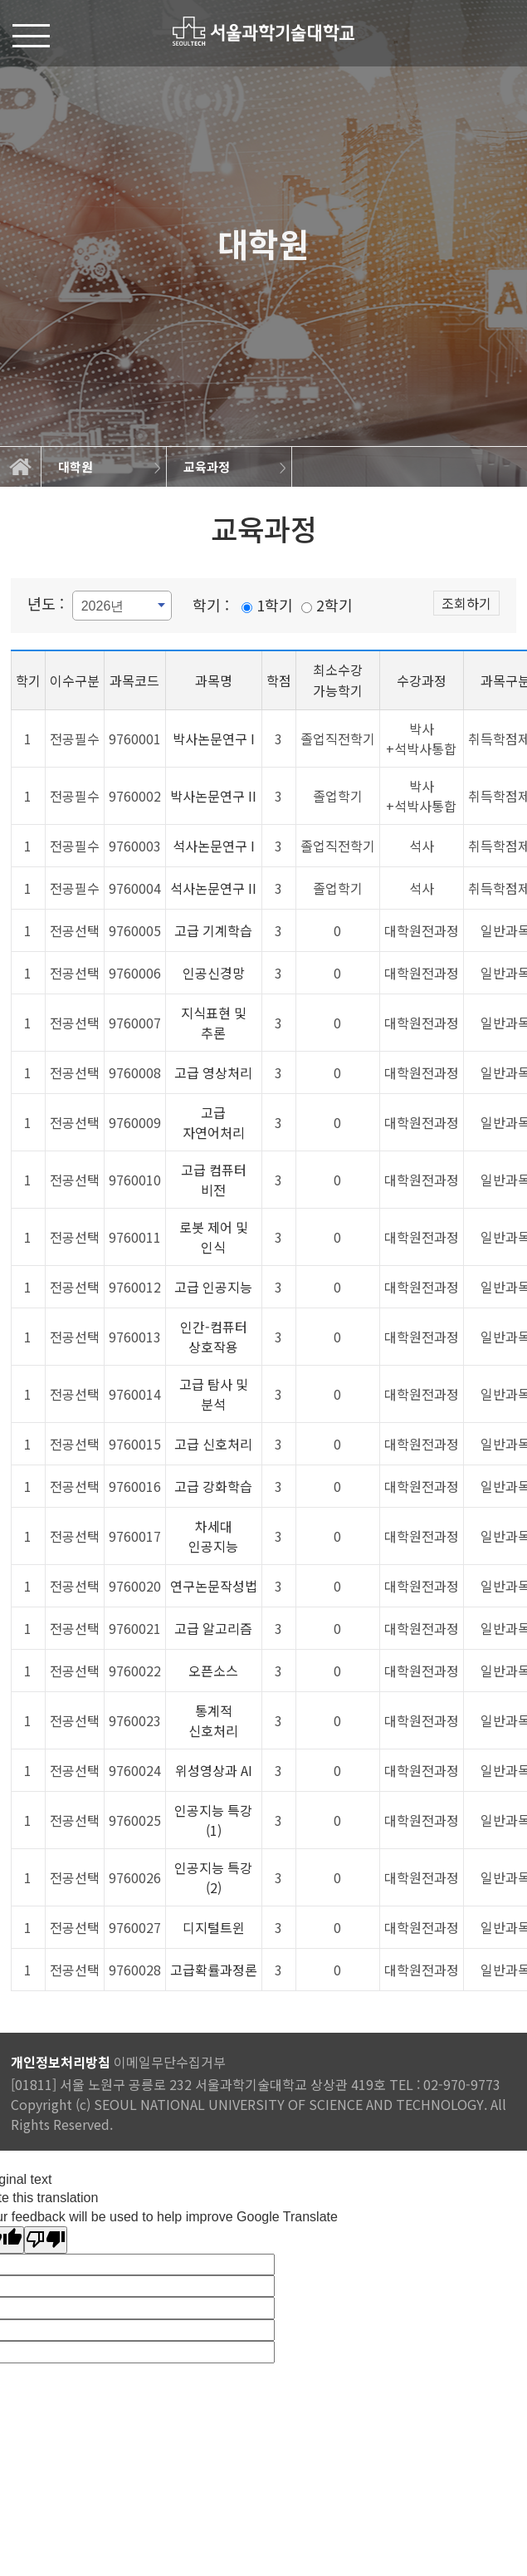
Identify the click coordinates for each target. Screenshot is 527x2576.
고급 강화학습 (213, 1486)
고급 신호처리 (213, 1444)
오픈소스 (213, 1671)
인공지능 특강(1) (213, 1820)
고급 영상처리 (213, 1072)
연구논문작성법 (213, 1586)
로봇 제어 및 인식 (213, 1237)
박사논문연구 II (213, 796)
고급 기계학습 (213, 930)
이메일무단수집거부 (170, 2062)
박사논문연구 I (214, 738)
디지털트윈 (214, 1927)
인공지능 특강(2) (213, 1877)
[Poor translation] (45, 2239)
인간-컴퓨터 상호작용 (213, 1337)
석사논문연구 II (213, 888)
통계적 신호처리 (213, 1720)
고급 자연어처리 (214, 1122)
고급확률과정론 (213, 1970)
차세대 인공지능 (213, 1536)
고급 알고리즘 (213, 1628)
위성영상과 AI (213, 1770)
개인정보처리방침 (60, 2062)
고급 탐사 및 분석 (213, 1394)
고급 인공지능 (213, 1287)
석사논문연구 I (214, 846)
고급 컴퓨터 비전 (213, 1180)
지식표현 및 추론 (213, 1023)
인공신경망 (214, 973)
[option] (104, 467)
